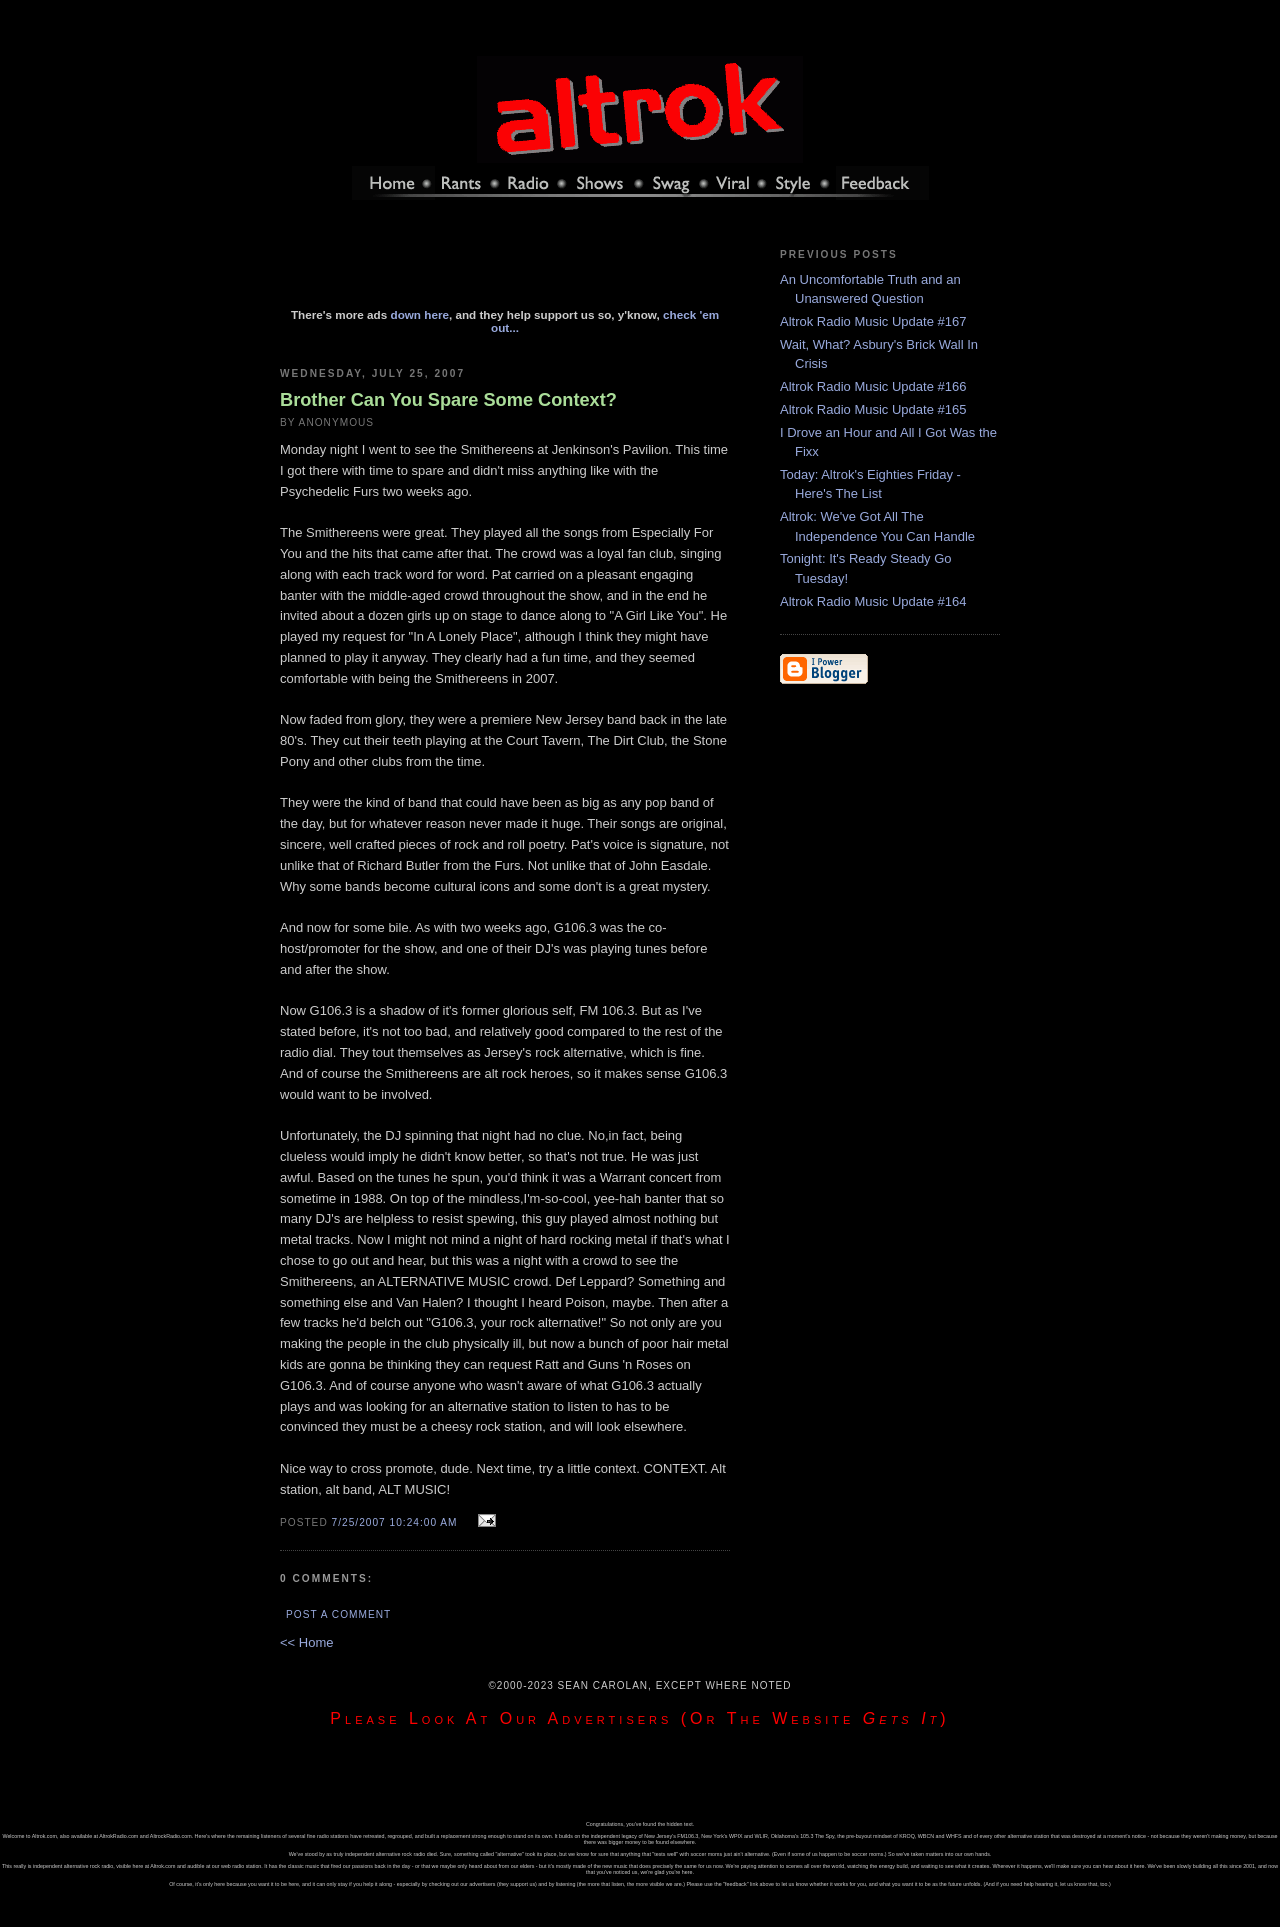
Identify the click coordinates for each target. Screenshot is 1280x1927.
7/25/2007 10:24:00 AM (395, 1522)
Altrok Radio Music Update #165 (873, 409)
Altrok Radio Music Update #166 (873, 386)
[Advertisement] (505, 263)
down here (420, 314)
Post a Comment (338, 1614)
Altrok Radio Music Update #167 (873, 321)
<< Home (306, 1642)
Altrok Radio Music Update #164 (873, 601)
